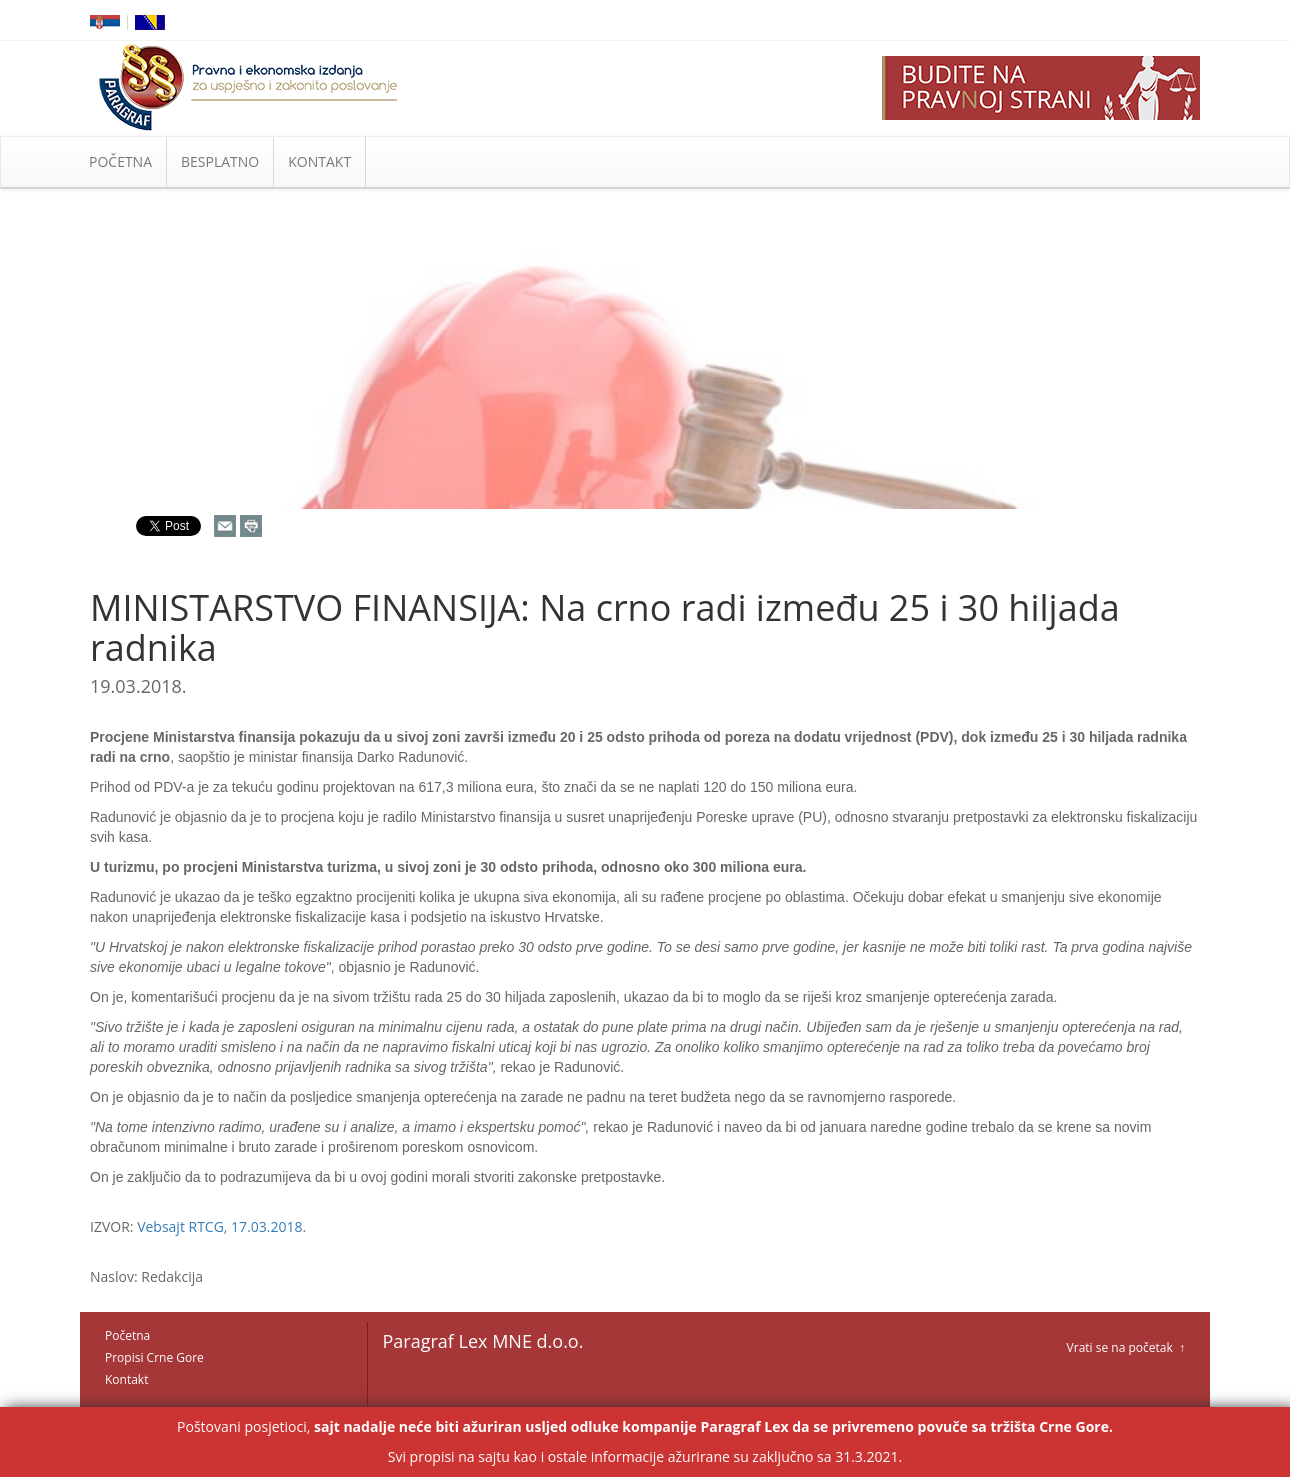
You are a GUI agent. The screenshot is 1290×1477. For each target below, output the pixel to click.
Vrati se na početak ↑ (1126, 1347)
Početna (127, 1335)
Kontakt (126, 1379)
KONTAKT (319, 161)
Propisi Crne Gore (154, 1357)
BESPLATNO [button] (220, 161)
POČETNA (120, 161)
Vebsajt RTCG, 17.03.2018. (221, 1226)
